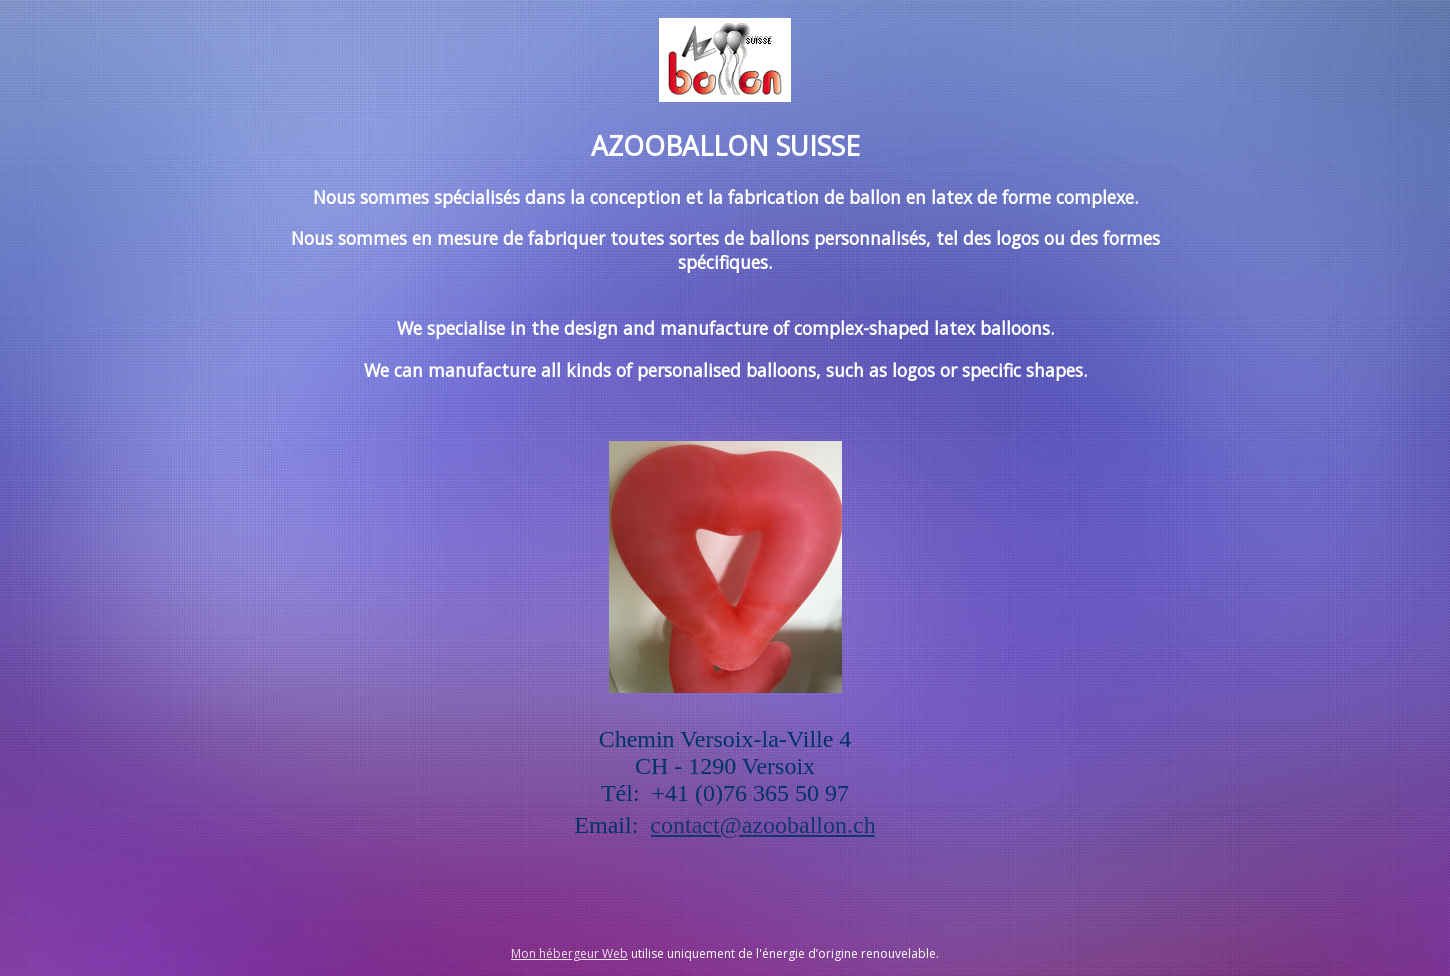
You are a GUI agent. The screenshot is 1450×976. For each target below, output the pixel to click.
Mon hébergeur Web (569, 953)
